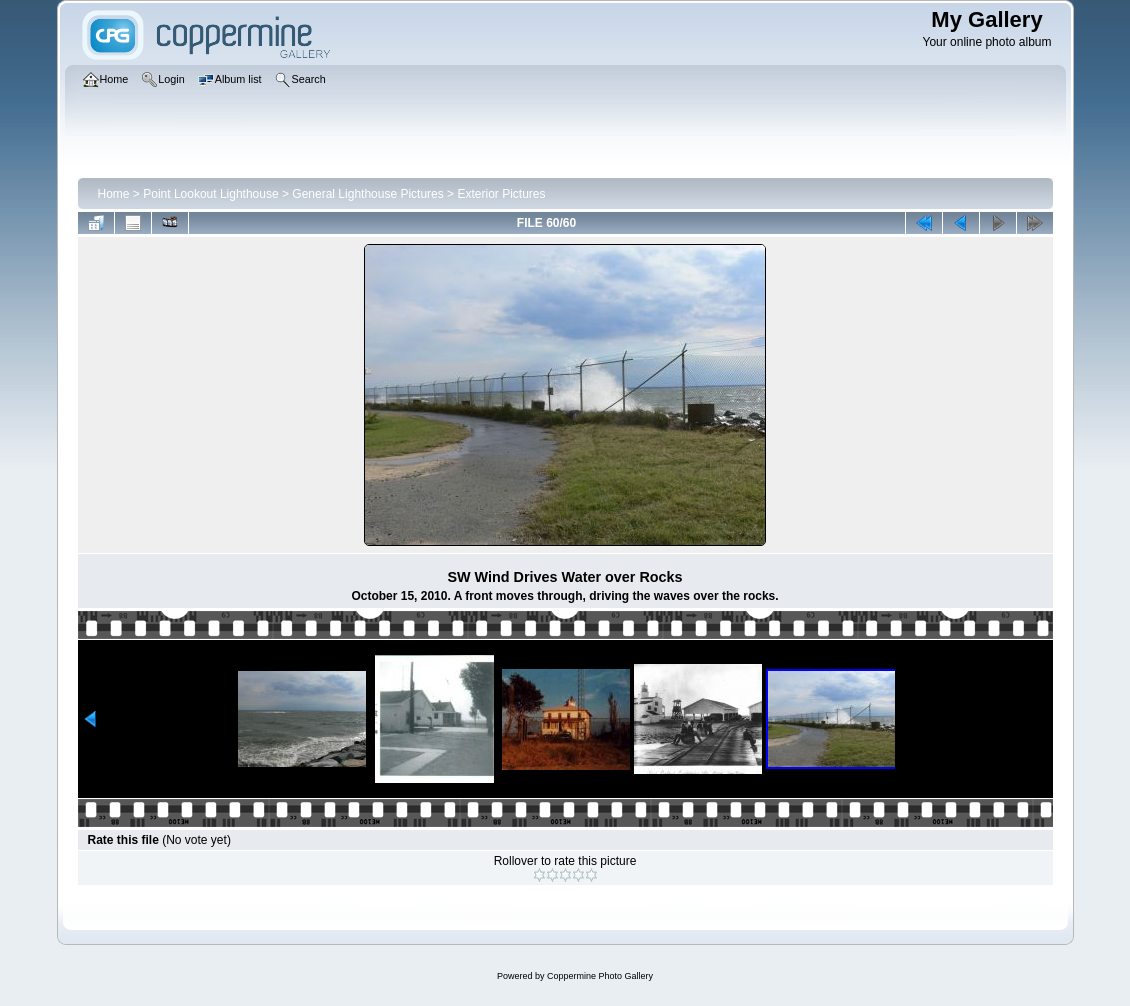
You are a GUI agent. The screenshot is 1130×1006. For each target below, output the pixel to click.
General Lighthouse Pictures (367, 194)
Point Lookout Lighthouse (210, 194)
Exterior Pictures (501, 194)
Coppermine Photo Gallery (600, 976)
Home (114, 194)
